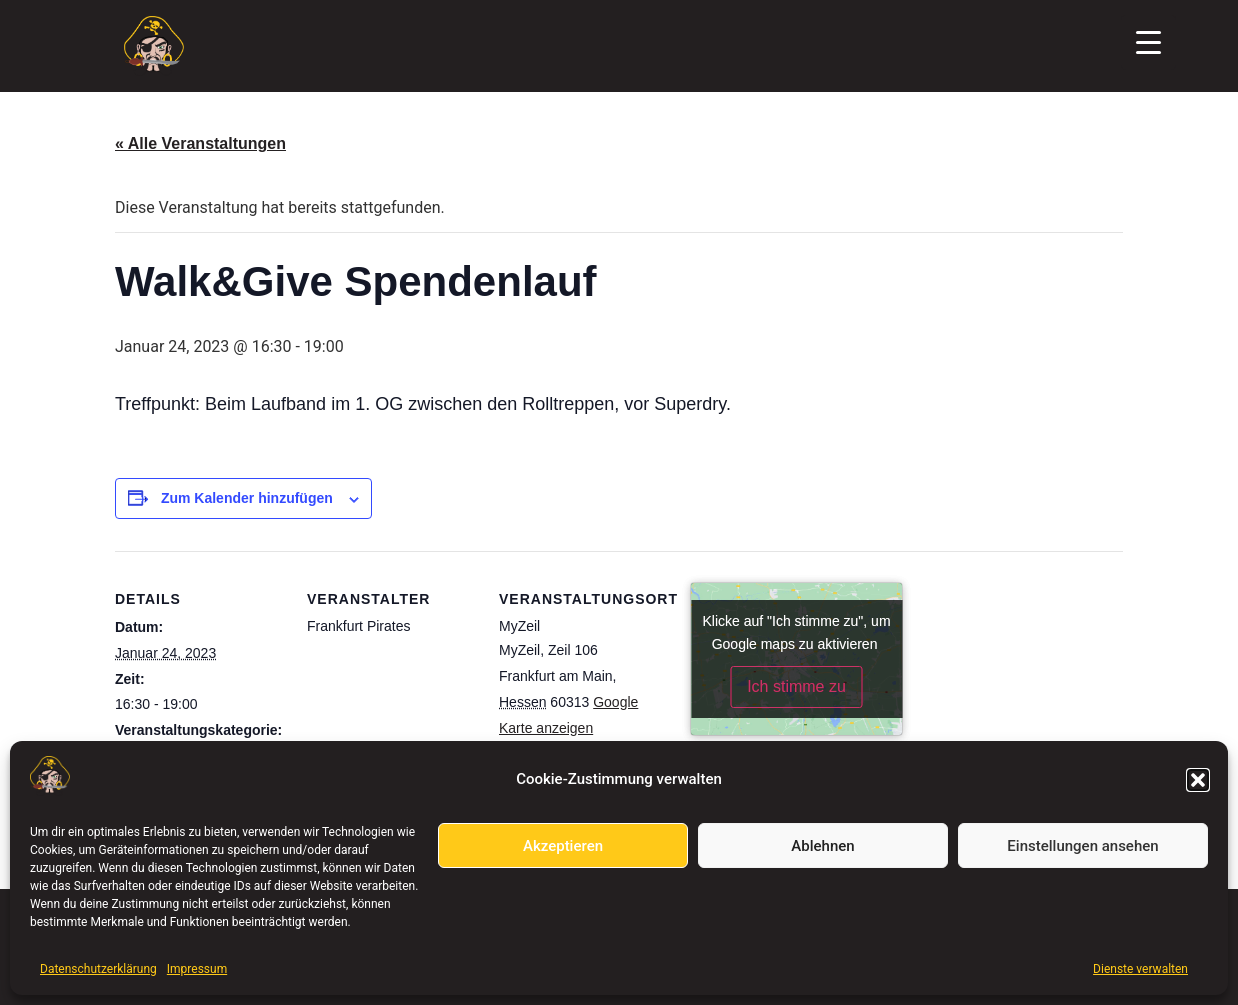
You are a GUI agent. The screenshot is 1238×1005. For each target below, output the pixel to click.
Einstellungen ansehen (1082, 846)
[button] (1198, 780)
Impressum (197, 969)
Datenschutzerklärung (98, 969)
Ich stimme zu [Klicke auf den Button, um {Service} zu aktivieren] (796, 686)
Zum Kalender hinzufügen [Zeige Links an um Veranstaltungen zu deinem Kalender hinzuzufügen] (247, 498)
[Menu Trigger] (1148, 42)
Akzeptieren (563, 846)
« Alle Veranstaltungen (200, 143)
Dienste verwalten (1140, 969)
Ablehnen (822, 846)
